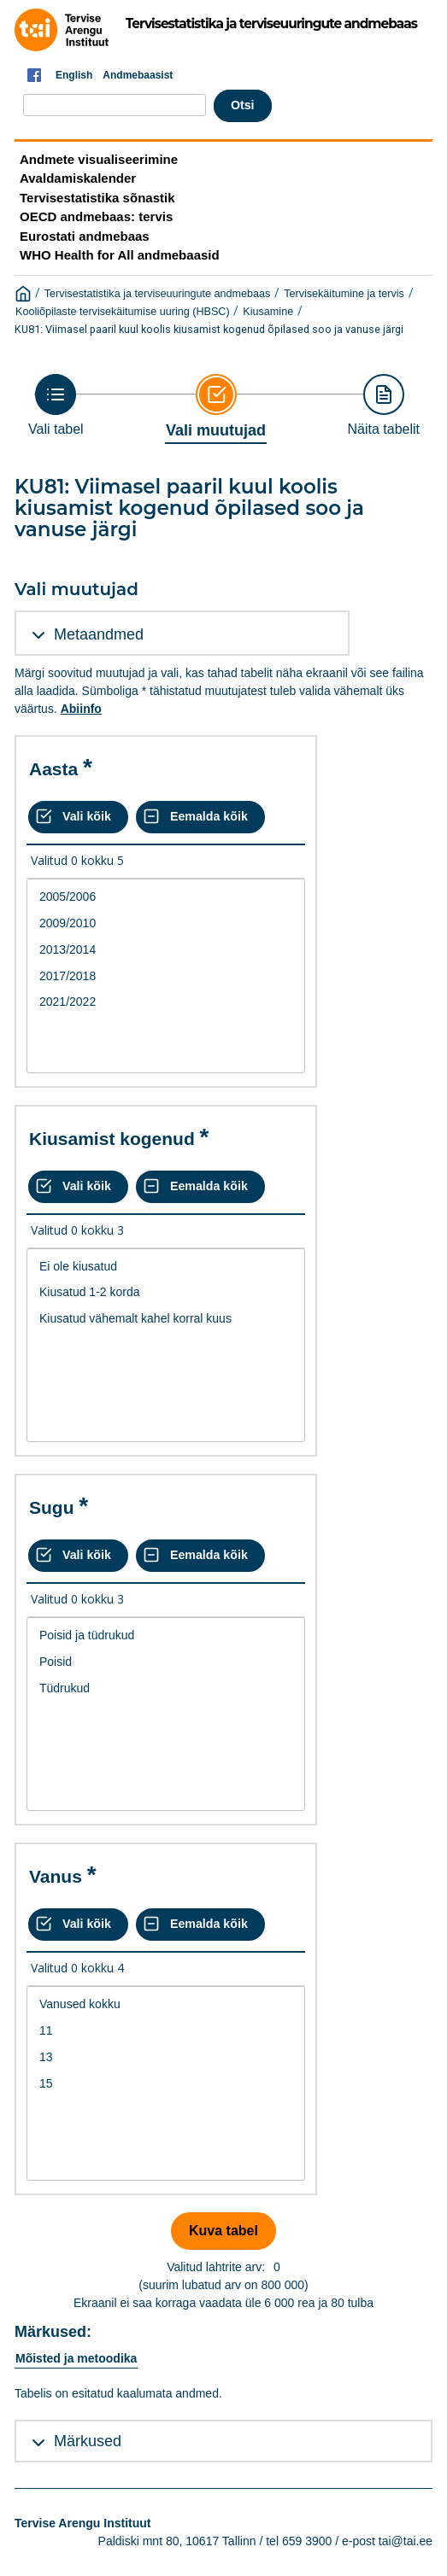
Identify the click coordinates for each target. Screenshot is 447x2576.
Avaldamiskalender (78, 178)
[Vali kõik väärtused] (78, 817)
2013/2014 (166, 950)
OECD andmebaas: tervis (96, 216)
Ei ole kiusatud (166, 1266)
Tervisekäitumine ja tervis (344, 294)
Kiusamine (268, 312)
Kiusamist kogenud (112, 1138)
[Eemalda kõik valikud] (200, 817)
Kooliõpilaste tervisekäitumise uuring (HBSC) (122, 312)
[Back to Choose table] (56, 405)
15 (166, 2084)
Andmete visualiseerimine (99, 159)
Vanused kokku (166, 2004)
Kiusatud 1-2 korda (166, 1292)
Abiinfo (81, 709)
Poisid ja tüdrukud (166, 1635)
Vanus (55, 1876)
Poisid (166, 1662)
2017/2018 (166, 976)
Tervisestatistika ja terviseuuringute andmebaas (157, 294)
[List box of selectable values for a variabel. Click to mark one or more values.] (165, 976)
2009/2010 (166, 923)
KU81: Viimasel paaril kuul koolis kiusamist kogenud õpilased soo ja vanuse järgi (209, 329)
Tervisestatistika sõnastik (97, 197)
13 (166, 2057)
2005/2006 (166, 897)
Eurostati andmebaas (85, 236)
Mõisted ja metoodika (76, 2358)
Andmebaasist (138, 75)
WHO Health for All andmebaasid (120, 255)
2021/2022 (166, 1002)
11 (166, 2031)
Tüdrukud (166, 1688)
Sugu (51, 1507)
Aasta (53, 769)
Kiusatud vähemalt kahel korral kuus (166, 1319)
